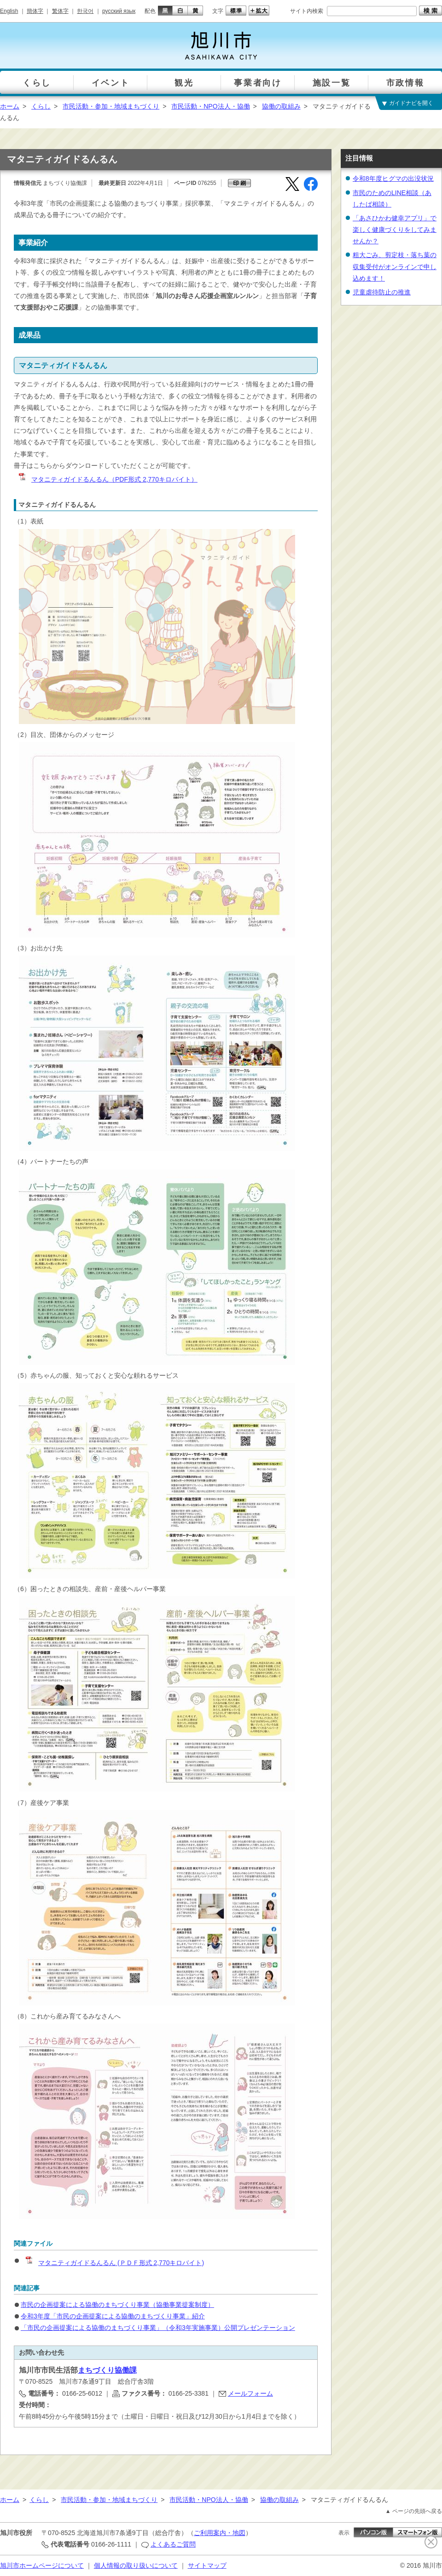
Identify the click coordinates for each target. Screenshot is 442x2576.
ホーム (9, 106)
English (9, 11)
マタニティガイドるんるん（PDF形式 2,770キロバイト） (107, 479)
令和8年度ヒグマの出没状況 (393, 178)
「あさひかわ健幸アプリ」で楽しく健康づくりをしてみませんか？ (394, 229)
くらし (41, 106)
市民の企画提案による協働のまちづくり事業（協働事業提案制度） (117, 2304)
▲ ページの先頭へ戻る (413, 2511)
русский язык (118, 11)
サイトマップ (207, 2565)
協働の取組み (281, 106)
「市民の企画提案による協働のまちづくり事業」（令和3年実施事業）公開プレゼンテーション (158, 2327)
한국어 (85, 11)
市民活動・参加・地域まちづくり (111, 106)
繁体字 (60, 11)
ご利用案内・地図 (219, 2532)
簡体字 (35, 11)
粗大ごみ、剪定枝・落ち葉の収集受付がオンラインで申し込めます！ (394, 266)
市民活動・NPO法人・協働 (210, 106)
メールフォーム (250, 2393)
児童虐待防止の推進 (382, 292)
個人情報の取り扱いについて (136, 2565)
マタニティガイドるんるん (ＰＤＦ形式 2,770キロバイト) (114, 2262)
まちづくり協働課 (107, 2370)
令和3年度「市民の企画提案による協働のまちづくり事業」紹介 (113, 2316)
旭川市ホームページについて (42, 2565)
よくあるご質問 (173, 2544)
